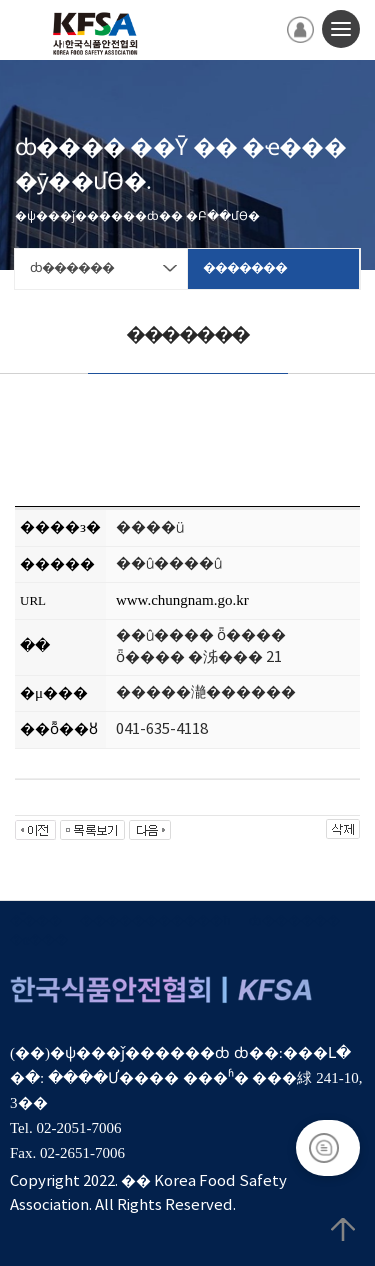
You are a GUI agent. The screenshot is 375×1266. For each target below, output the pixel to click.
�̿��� (36, 921)
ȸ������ (294, 921)
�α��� (39, 940)
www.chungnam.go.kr (182, 600)
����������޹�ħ (155, 921)
